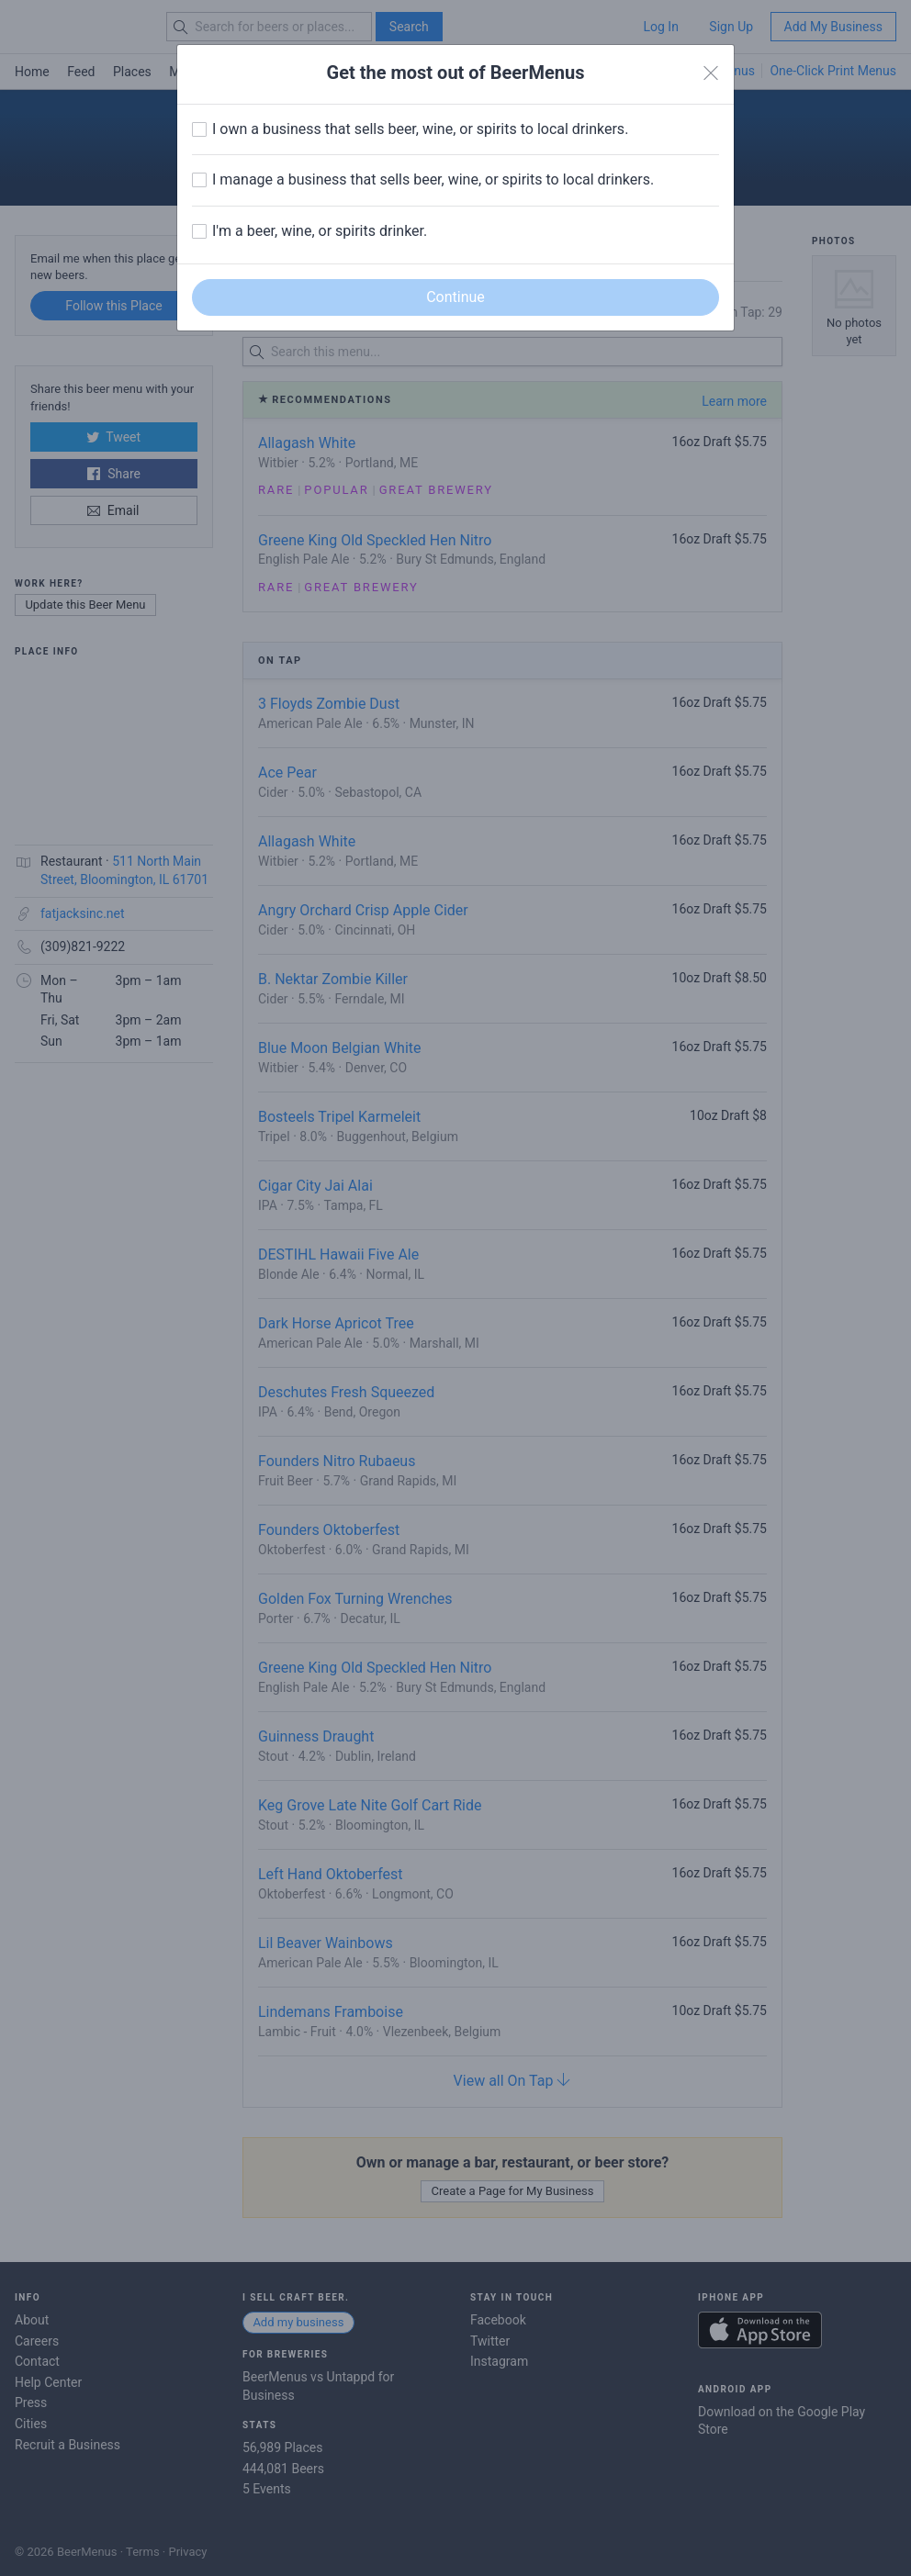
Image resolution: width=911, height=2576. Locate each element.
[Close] (711, 73)
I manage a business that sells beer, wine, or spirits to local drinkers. (433, 179)
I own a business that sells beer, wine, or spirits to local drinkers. (420, 129)
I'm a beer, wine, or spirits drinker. (319, 231)
